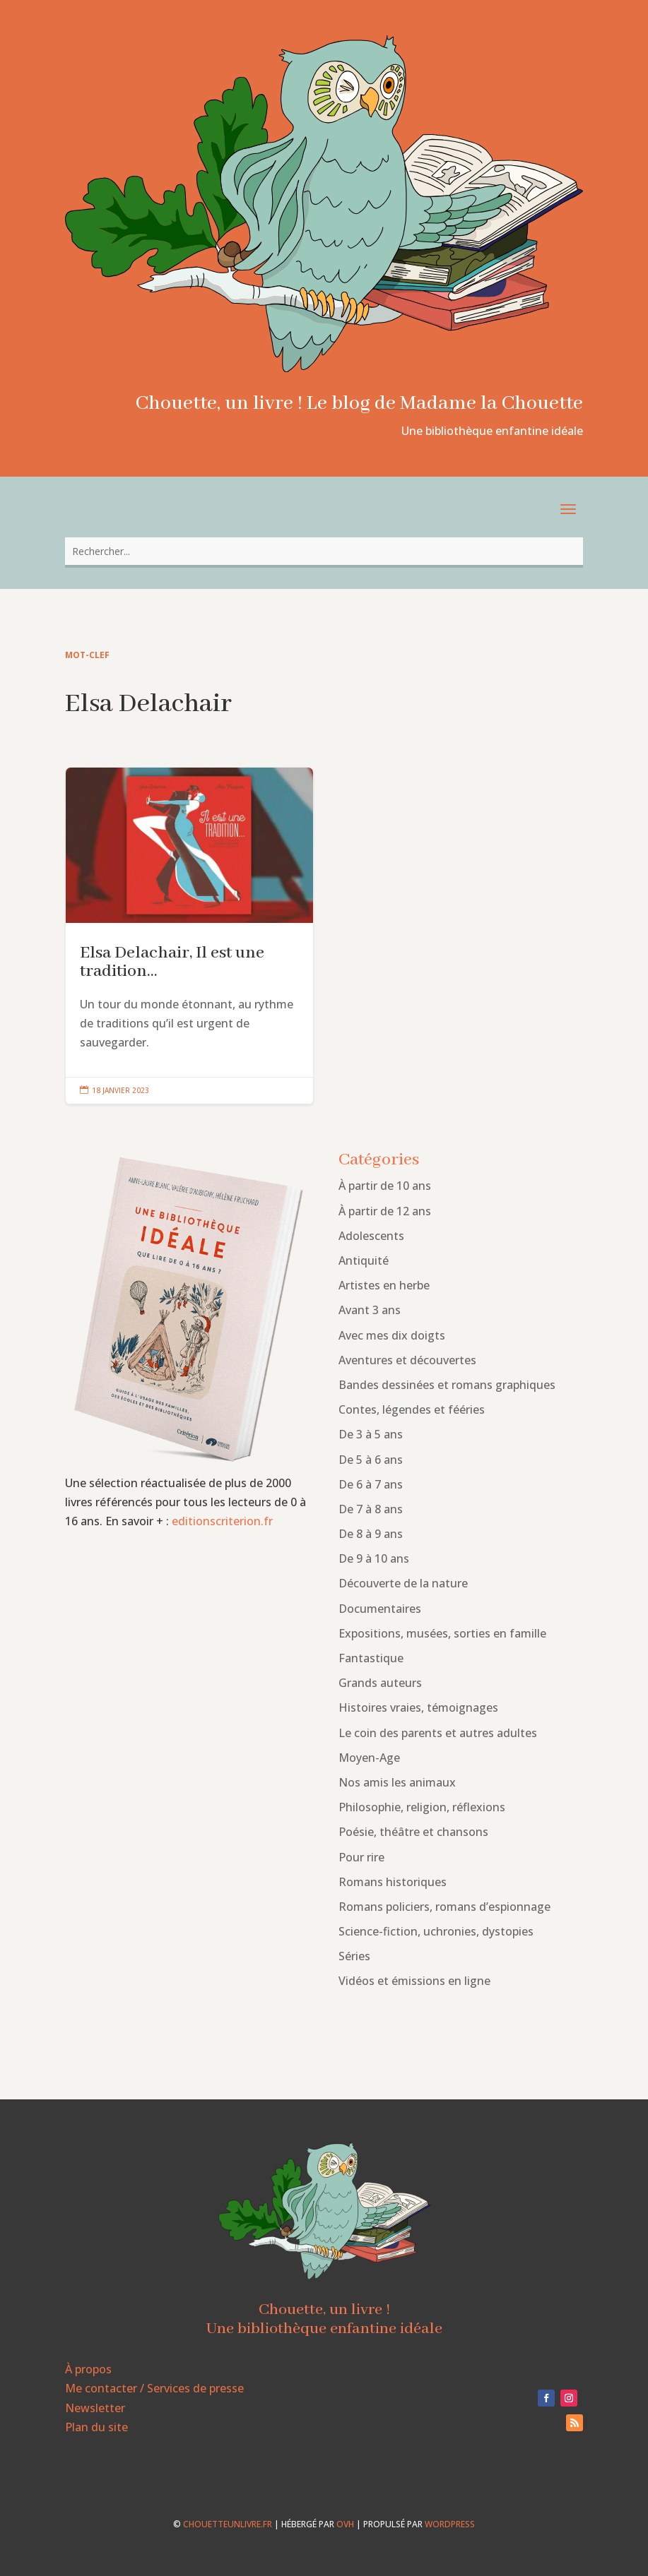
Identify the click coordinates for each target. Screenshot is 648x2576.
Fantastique (370, 1658)
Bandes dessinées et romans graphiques (446, 1385)
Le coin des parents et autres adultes (437, 1733)
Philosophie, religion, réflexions (421, 1807)
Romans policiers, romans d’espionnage (444, 1906)
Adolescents (371, 1236)
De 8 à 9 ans (370, 1534)
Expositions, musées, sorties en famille (442, 1633)
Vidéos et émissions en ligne (414, 1980)
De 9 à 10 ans (373, 1558)
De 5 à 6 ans (370, 1459)
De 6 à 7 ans (370, 1484)
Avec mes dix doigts (391, 1335)
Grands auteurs (380, 1682)
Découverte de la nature (403, 1583)
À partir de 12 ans (384, 1211)
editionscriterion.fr (222, 1521)
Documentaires (379, 1608)
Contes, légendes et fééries (411, 1409)
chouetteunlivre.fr (227, 2524)
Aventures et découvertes (407, 1360)
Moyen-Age (369, 1757)
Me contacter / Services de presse (154, 2388)
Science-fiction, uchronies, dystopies (436, 1931)
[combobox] (324, 551)
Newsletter (95, 2408)
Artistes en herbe (384, 1285)
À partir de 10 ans (384, 1185)
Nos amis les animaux (397, 1782)
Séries (354, 1956)
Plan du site (96, 2427)
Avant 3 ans (369, 1310)
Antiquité (363, 1260)
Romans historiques (392, 1882)
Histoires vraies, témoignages (418, 1707)
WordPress (450, 2524)
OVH (345, 2524)
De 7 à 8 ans (370, 1509)
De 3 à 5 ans (370, 1434)
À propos (88, 2369)
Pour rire (361, 1857)
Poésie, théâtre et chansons (413, 1831)
